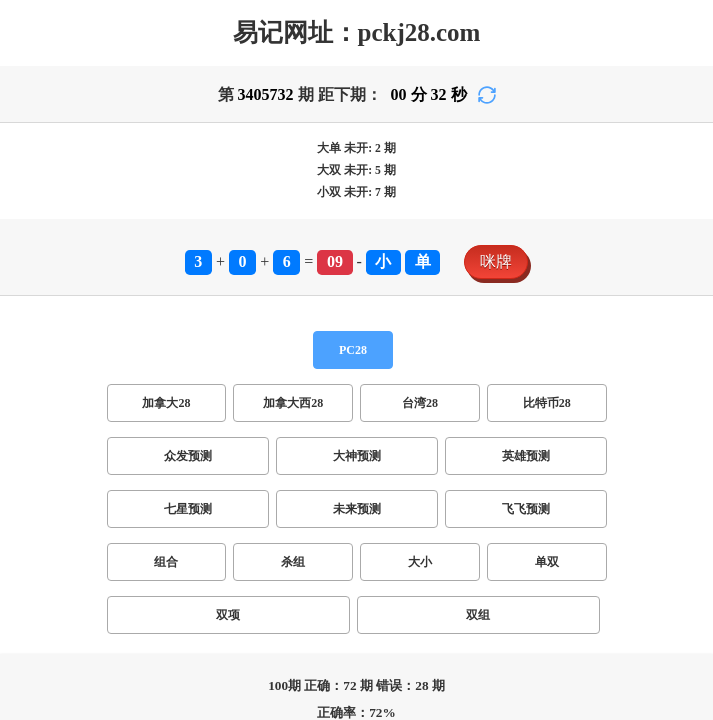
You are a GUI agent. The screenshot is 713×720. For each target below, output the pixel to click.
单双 (547, 562)
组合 (166, 562)
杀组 (293, 562)
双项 (228, 615)
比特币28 (547, 403)
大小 (420, 562)
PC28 (353, 350)
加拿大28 (166, 403)
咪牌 (496, 261)
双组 (478, 615)
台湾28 (420, 403)
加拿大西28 (293, 403)
